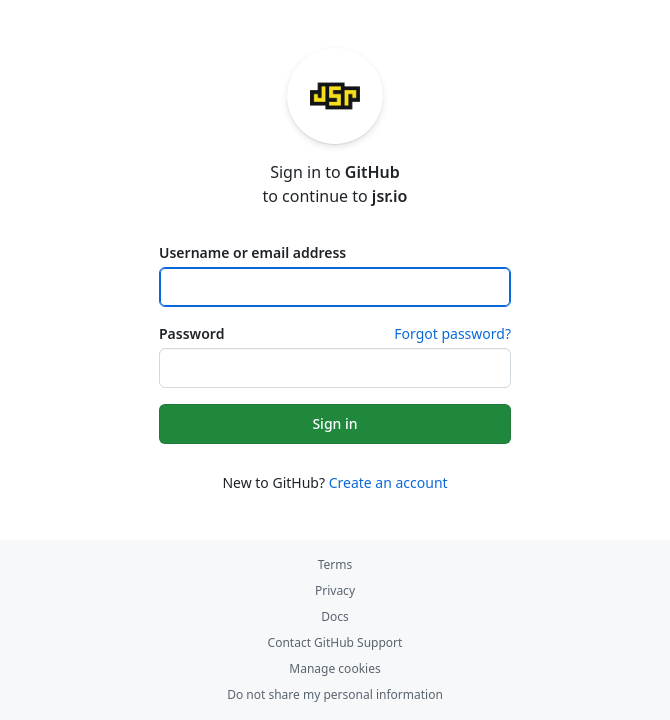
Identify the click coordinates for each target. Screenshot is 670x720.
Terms (335, 564)
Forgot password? (452, 333)
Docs (335, 616)
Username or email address (252, 252)
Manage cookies (334, 668)
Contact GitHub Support (335, 642)
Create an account (388, 482)
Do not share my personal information (335, 694)
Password (191, 333)
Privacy (335, 590)
